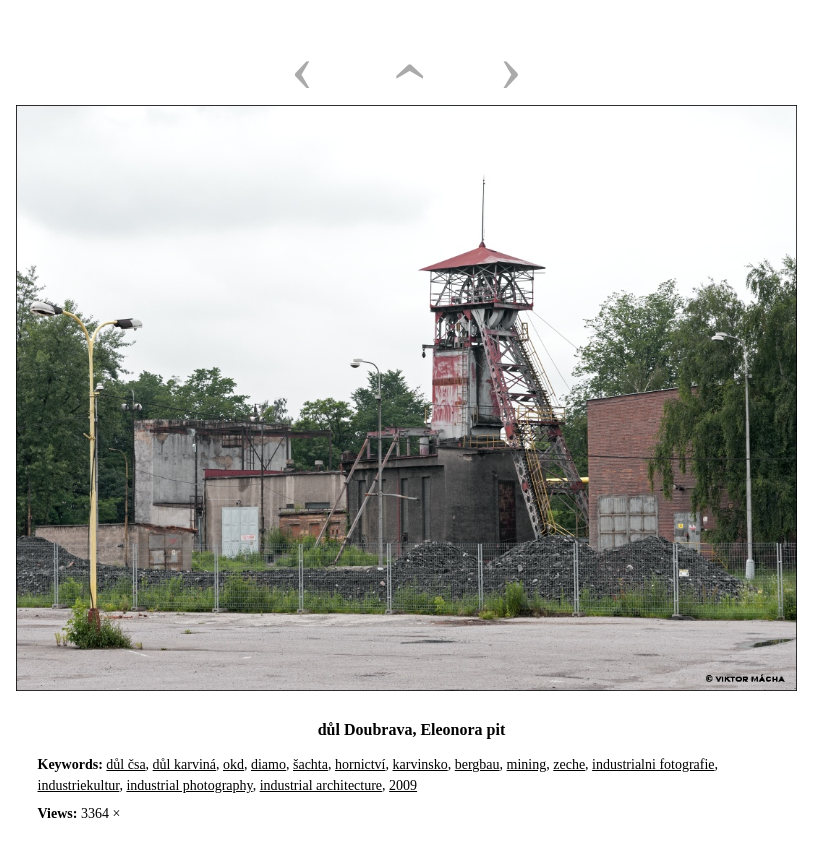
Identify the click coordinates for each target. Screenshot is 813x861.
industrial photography (189, 785)
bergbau (477, 764)
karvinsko (420, 764)
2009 (403, 785)
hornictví (360, 764)
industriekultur (79, 785)
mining (527, 764)
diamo (268, 764)
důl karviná (184, 764)
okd (233, 764)
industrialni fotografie (653, 764)
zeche (569, 764)
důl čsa (125, 764)
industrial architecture (321, 785)
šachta (310, 764)
